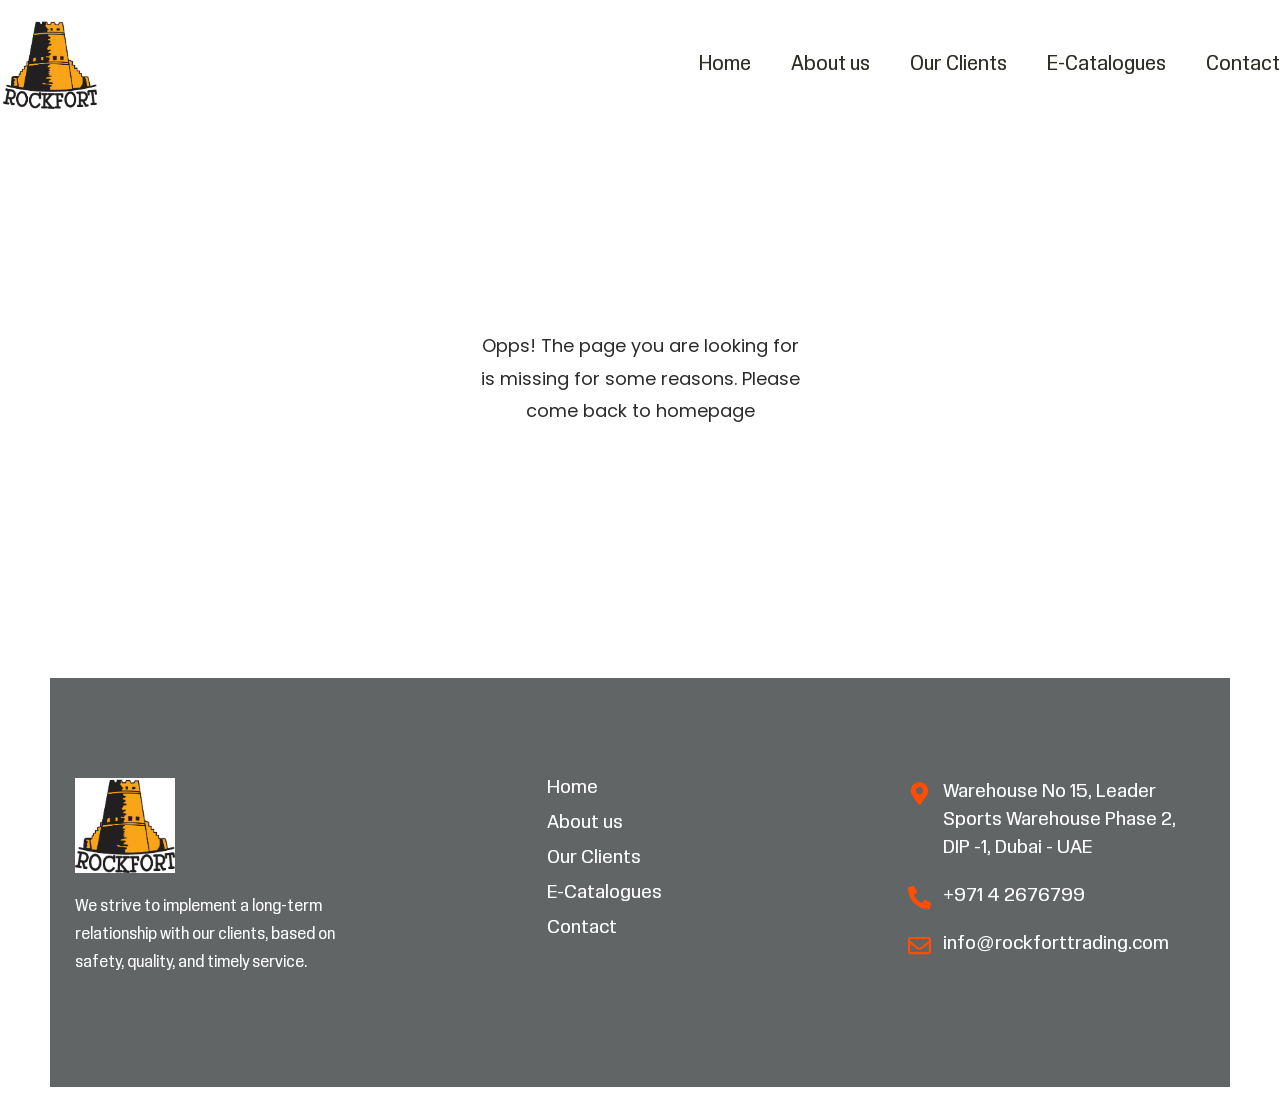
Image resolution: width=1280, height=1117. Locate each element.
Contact (1243, 64)
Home (725, 64)
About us (830, 64)
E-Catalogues (1106, 64)
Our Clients (958, 64)
